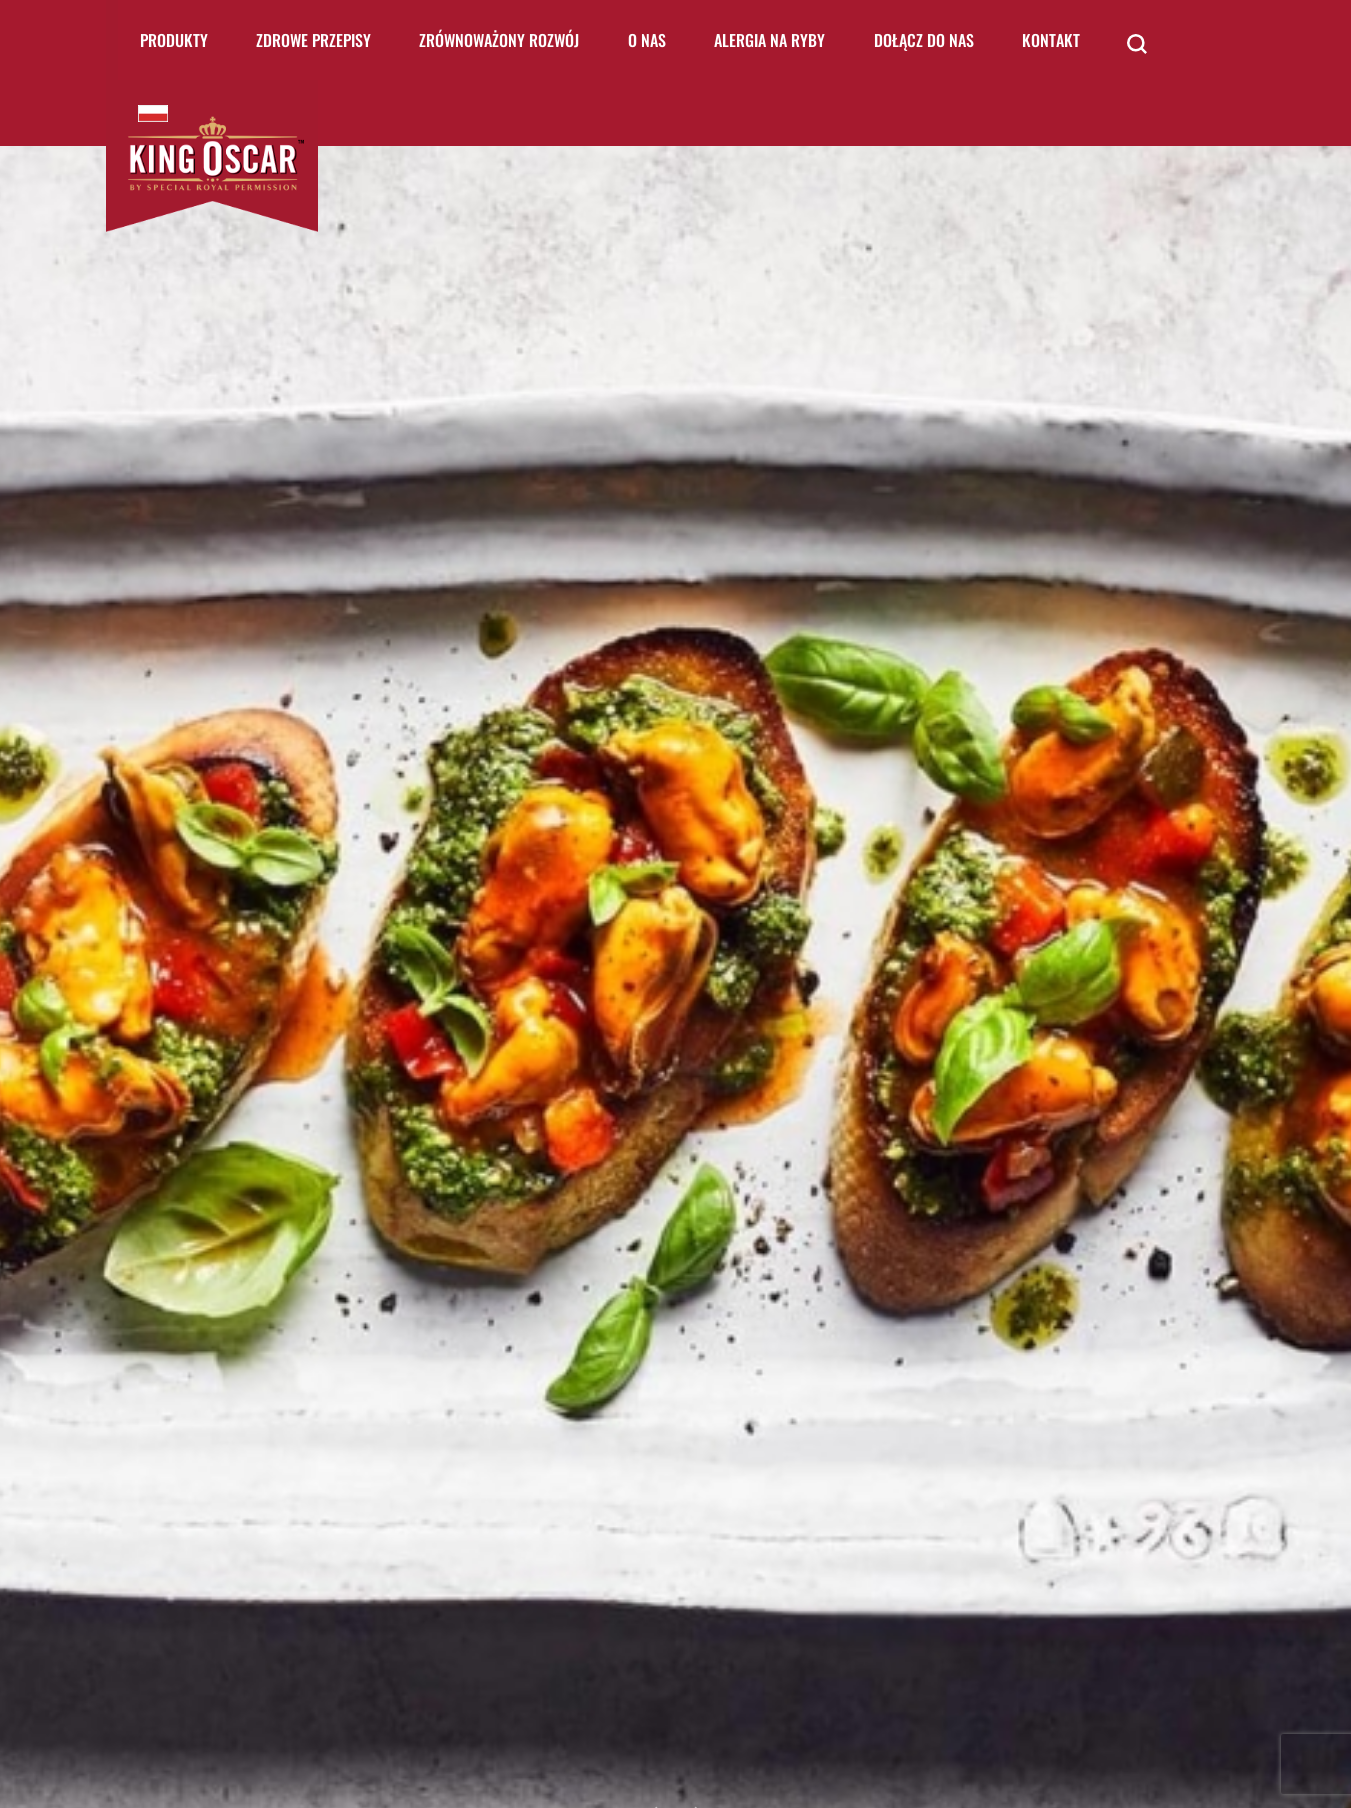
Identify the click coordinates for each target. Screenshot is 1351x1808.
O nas (647, 40)
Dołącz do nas (924, 40)
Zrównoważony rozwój (499, 40)
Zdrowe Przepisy (313, 40)
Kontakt (1051, 40)
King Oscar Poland (153, 113)
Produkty (174, 40)
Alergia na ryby (769, 40)
